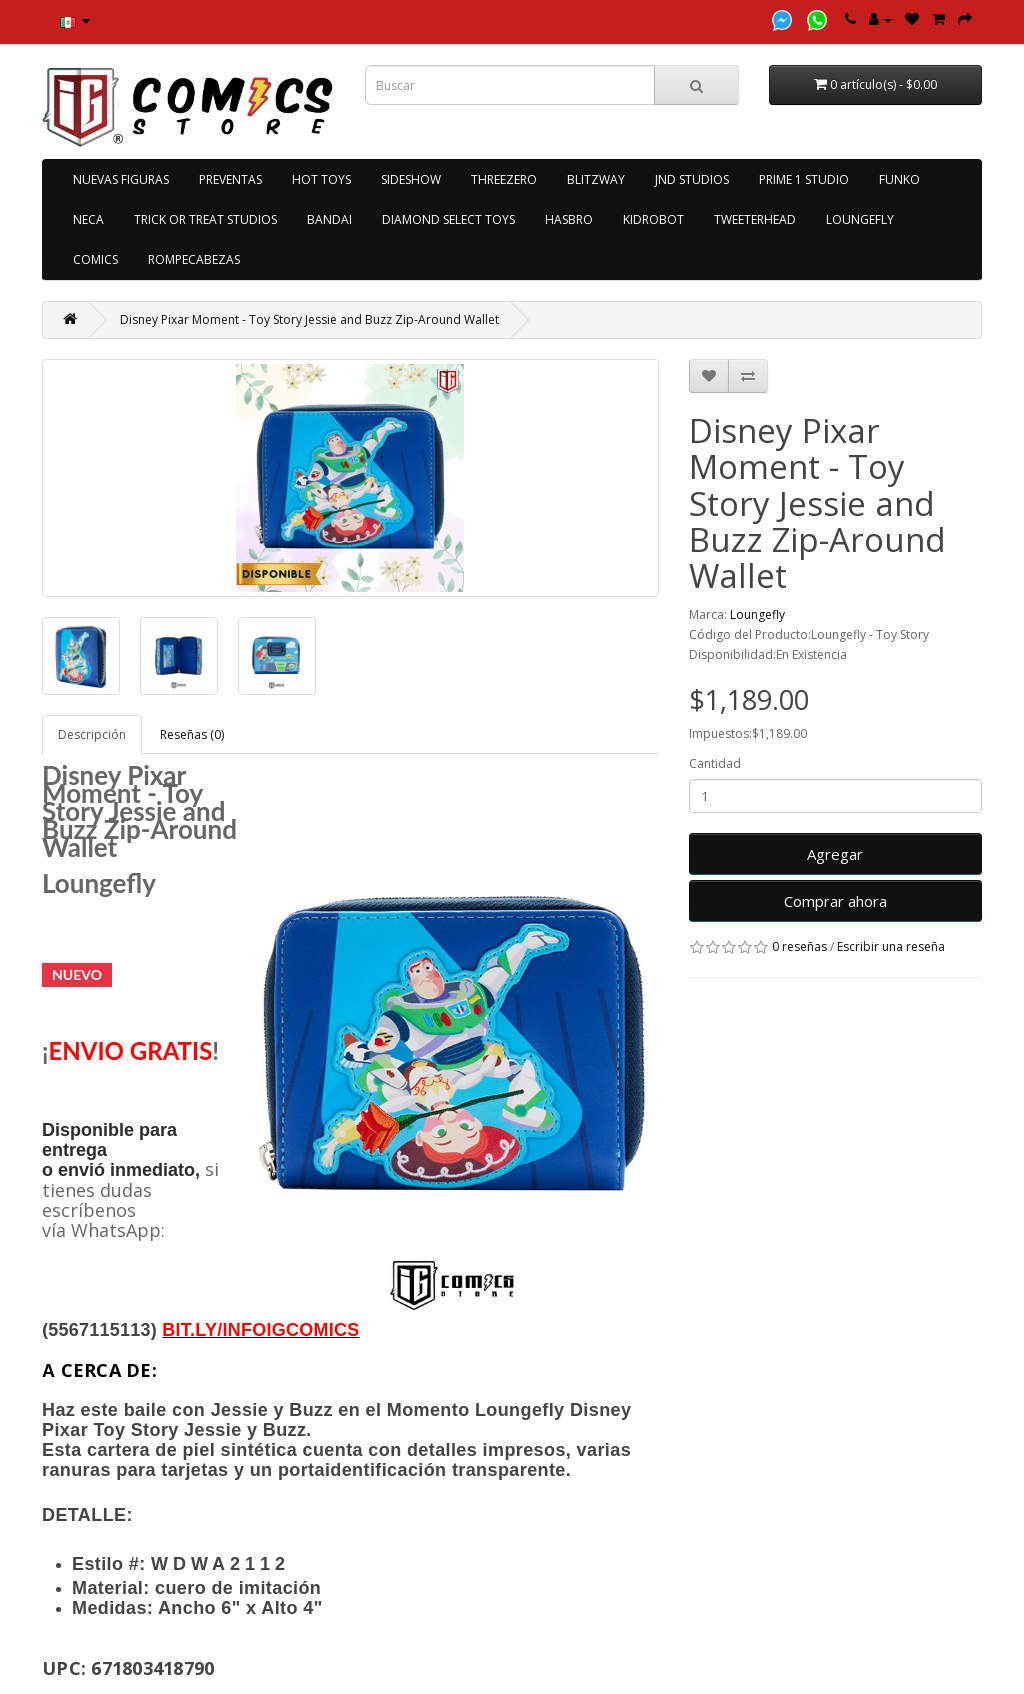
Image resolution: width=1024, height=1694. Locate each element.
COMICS (95, 259)
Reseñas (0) (192, 734)
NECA (88, 219)
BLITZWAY (596, 179)
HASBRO (569, 219)
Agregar (835, 854)
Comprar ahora (835, 901)
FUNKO (899, 179)
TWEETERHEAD (755, 219)
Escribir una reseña (891, 946)
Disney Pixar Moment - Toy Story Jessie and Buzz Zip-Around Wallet (309, 319)
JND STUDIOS (692, 179)
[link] (260, 1330)
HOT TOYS (321, 179)
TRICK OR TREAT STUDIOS (205, 219)
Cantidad (715, 763)
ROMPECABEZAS (194, 259)
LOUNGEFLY (860, 219)
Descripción (92, 734)
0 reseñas (799, 946)
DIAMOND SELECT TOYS (448, 219)
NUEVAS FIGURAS (121, 179)
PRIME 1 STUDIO (804, 179)
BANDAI (329, 219)
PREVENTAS (230, 179)
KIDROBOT (653, 219)
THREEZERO (504, 179)
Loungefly (757, 614)
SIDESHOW (411, 179)
